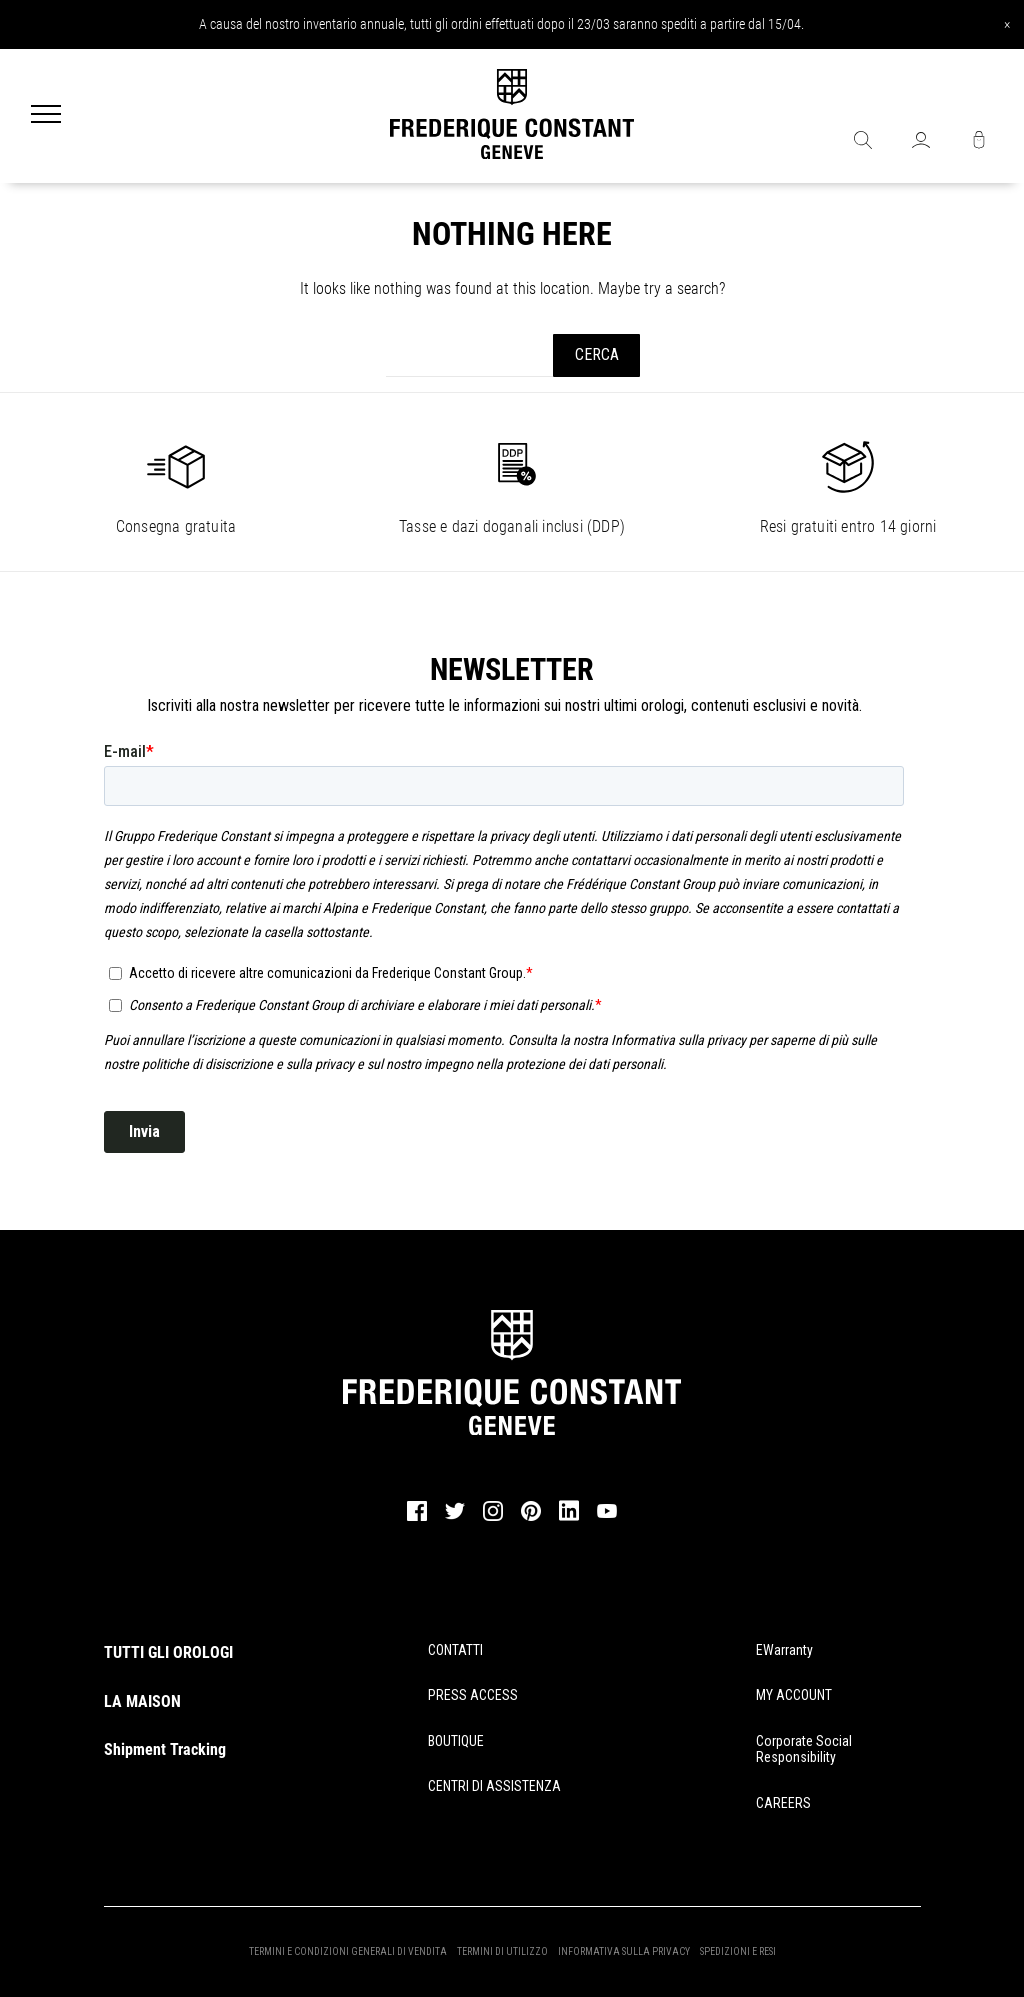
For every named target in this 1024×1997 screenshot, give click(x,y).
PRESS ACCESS (473, 1695)
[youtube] (607, 1515)
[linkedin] (569, 1520)
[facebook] (417, 1518)
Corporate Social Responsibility (804, 1749)
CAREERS (783, 1803)
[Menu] (46, 116)
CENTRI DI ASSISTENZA (494, 1786)
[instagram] (493, 1518)
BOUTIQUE (456, 1741)
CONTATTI (455, 1650)
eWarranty (784, 1650)
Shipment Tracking (165, 1749)
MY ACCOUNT (794, 1695)
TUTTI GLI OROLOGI (168, 1652)
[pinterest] (531, 1518)
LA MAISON (142, 1701)
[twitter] (455, 1517)
